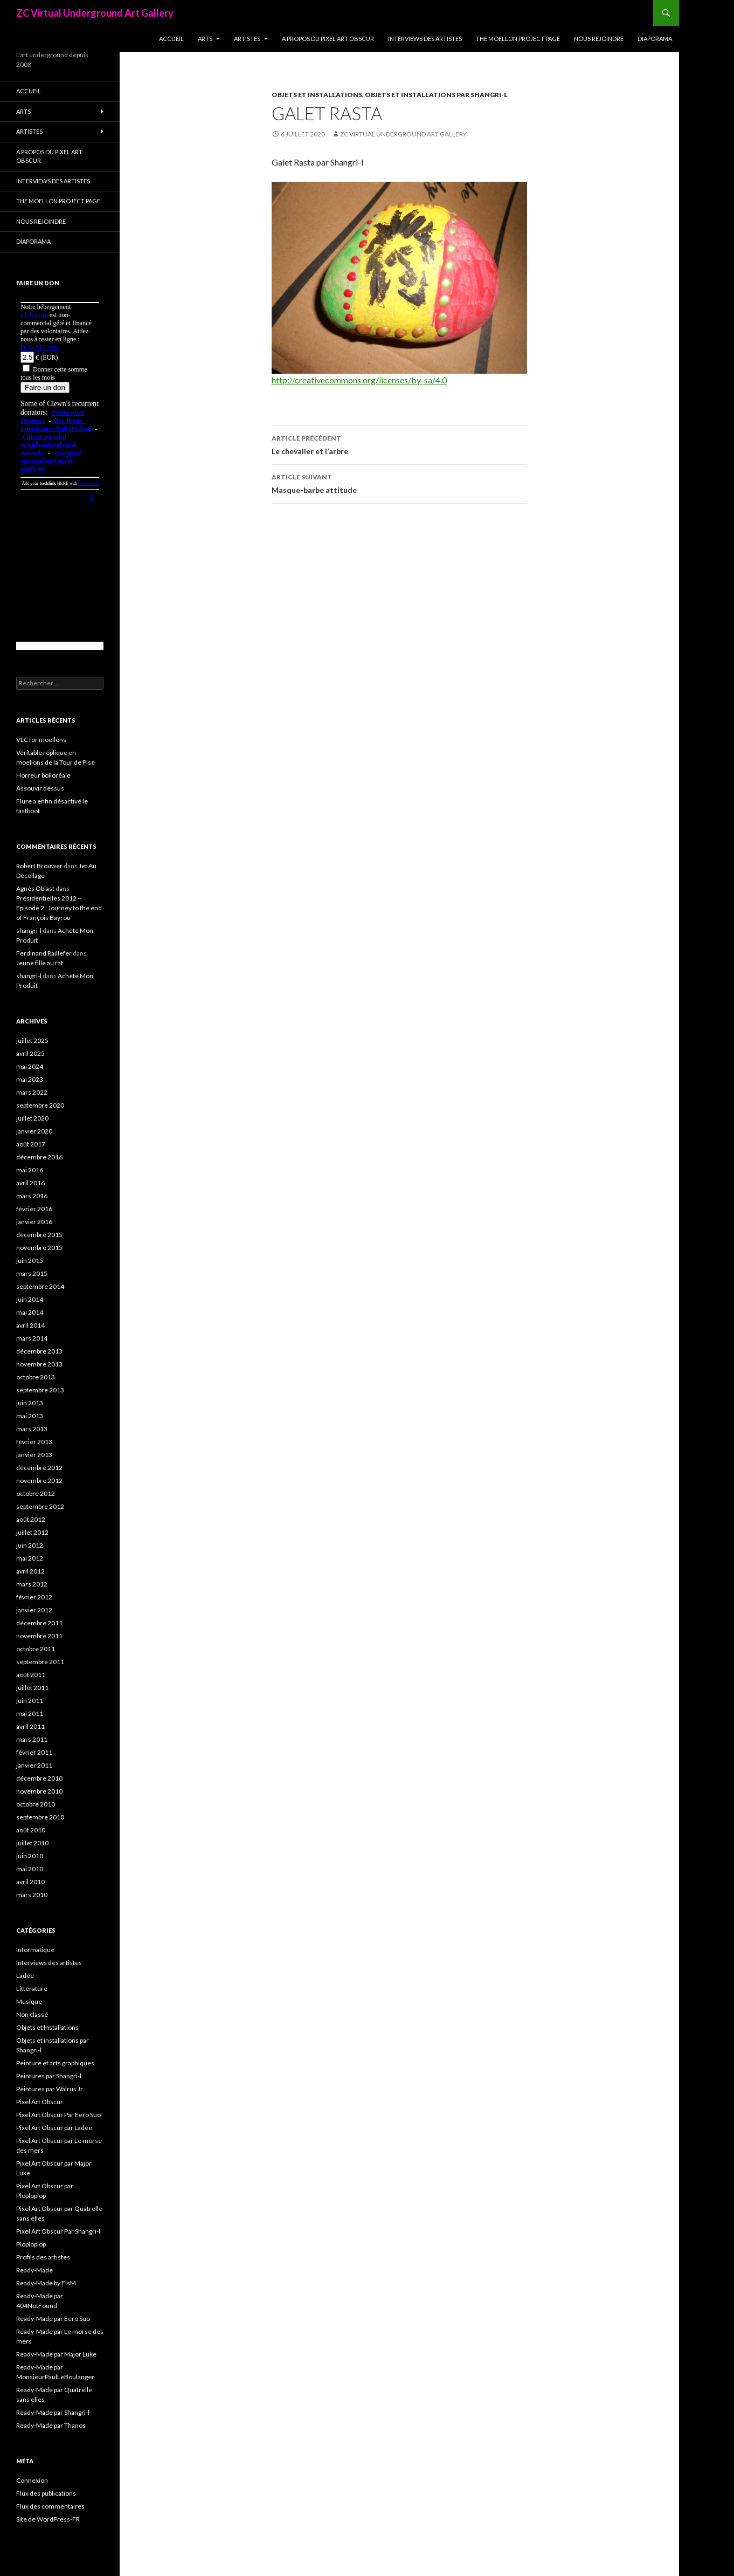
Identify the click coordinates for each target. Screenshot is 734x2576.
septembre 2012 (40, 1506)
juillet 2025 (32, 1040)
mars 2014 (31, 1338)
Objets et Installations (317, 95)
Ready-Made (34, 2270)
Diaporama (655, 38)
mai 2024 (29, 1066)
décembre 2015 (39, 1235)
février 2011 (34, 1752)
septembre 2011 (40, 1662)
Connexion (32, 2480)
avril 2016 (30, 1183)
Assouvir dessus (40, 788)
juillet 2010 (32, 1843)
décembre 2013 (39, 1351)
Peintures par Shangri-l (48, 2076)
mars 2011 (31, 1739)
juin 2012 (29, 1545)
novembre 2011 (39, 1636)
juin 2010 (29, 1856)
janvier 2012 (34, 1610)
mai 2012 (29, 1558)
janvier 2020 (34, 1131)
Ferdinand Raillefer (44, 953)
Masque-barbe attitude (399, 482)
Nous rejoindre (599, 38)
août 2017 (30, 1144)
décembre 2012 (39, 1468)
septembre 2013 (40, 1390)
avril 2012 (30, 1571)
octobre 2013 (35, 1377)
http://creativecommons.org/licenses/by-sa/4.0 (359, 380)
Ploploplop (31, 2244)
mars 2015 (31, 1273)
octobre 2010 (35, 1804)
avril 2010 (30, 1882)
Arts (205, 38)
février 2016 (34, 1209)
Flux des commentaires (50, 2506)
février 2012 (34, 1597)
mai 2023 (29, 1079)
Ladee (25, 1976)
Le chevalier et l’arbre (399, 444)
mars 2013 (31, 1429)
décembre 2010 (39, 1778)
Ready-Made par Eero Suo (53, 2318)
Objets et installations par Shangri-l (436, 95)
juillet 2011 (32, 1688)
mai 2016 (29, 1170)
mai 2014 (29, 1312)
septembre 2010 (40, 1817)
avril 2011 (30, 1726)
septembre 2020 (40, 1105)
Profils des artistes (43, 2257)
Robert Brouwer (39, 866)
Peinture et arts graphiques (55, 2063)
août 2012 (30, 1519)
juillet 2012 (32, 1532)
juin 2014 (29, 1299)
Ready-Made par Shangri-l (52, 2412)
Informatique (35, 1950)
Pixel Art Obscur (39, 2102)
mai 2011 (29, 1713)
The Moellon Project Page (518, 38)
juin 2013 (29, 1403)
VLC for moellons (41, 740)
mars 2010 (31, 1895)
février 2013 (34, 1442)
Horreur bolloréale (43, 775)
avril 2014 (30, 1325)
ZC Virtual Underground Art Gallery (95, 13)
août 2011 (30, 1675)
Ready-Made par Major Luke (56, 2354)
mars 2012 (31, 1584)
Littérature (31, 1988)
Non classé (32, 2014)
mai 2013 (29, 1416)
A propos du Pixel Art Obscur (328, 38)
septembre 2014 (40, 1286)
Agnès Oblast (35, 888)
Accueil (171, 38)
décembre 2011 (39, 1623)
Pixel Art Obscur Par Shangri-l (58, 2231)
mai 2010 (29, 1869)
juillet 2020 (32, 1118)
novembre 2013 (39, 1364)
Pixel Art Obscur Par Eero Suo (58, 2115)
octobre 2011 (35, 1649)
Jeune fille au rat (39, 963)
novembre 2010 (39, 1791)
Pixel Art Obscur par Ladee (54, 2128)
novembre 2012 (39, 1480)
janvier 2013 (34, 1455)
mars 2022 (31, 1092)
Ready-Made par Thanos (51, 2425)
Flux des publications (46, 2493)
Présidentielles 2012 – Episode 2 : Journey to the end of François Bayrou (59, 908)
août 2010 (30, 1830)
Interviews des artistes (425, 38)
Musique (29, 2001)
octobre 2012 (35, 1493)
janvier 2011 (34, 1765)
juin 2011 (29, 1700)
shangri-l (28, 930)
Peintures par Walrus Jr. (50, 2089)
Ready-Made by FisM (46, 2283)
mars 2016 (31, 1196)
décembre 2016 (39, 1157)
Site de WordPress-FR (48, 2519)
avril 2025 (30, 1053)
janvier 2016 (34, 1222)
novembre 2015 (39, 1248)
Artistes (247, 38)
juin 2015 (29, 1260)
